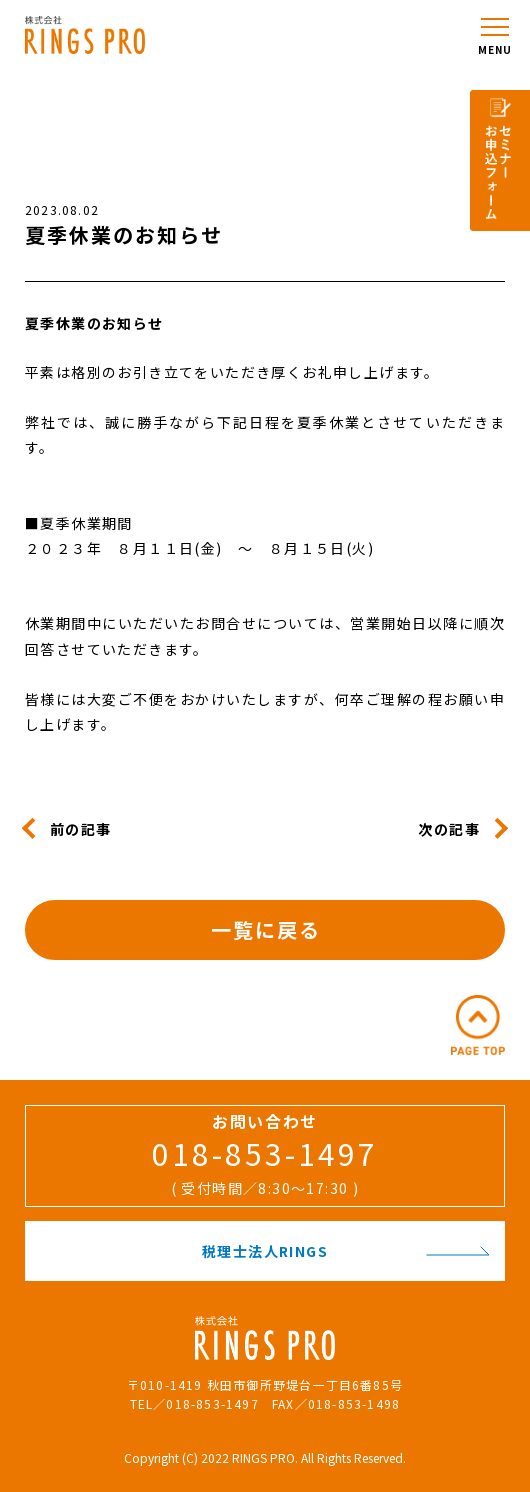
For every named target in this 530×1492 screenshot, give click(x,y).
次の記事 (449, 828)
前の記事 (81, 828)
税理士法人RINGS (346, 1251)
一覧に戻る (266, 929)
